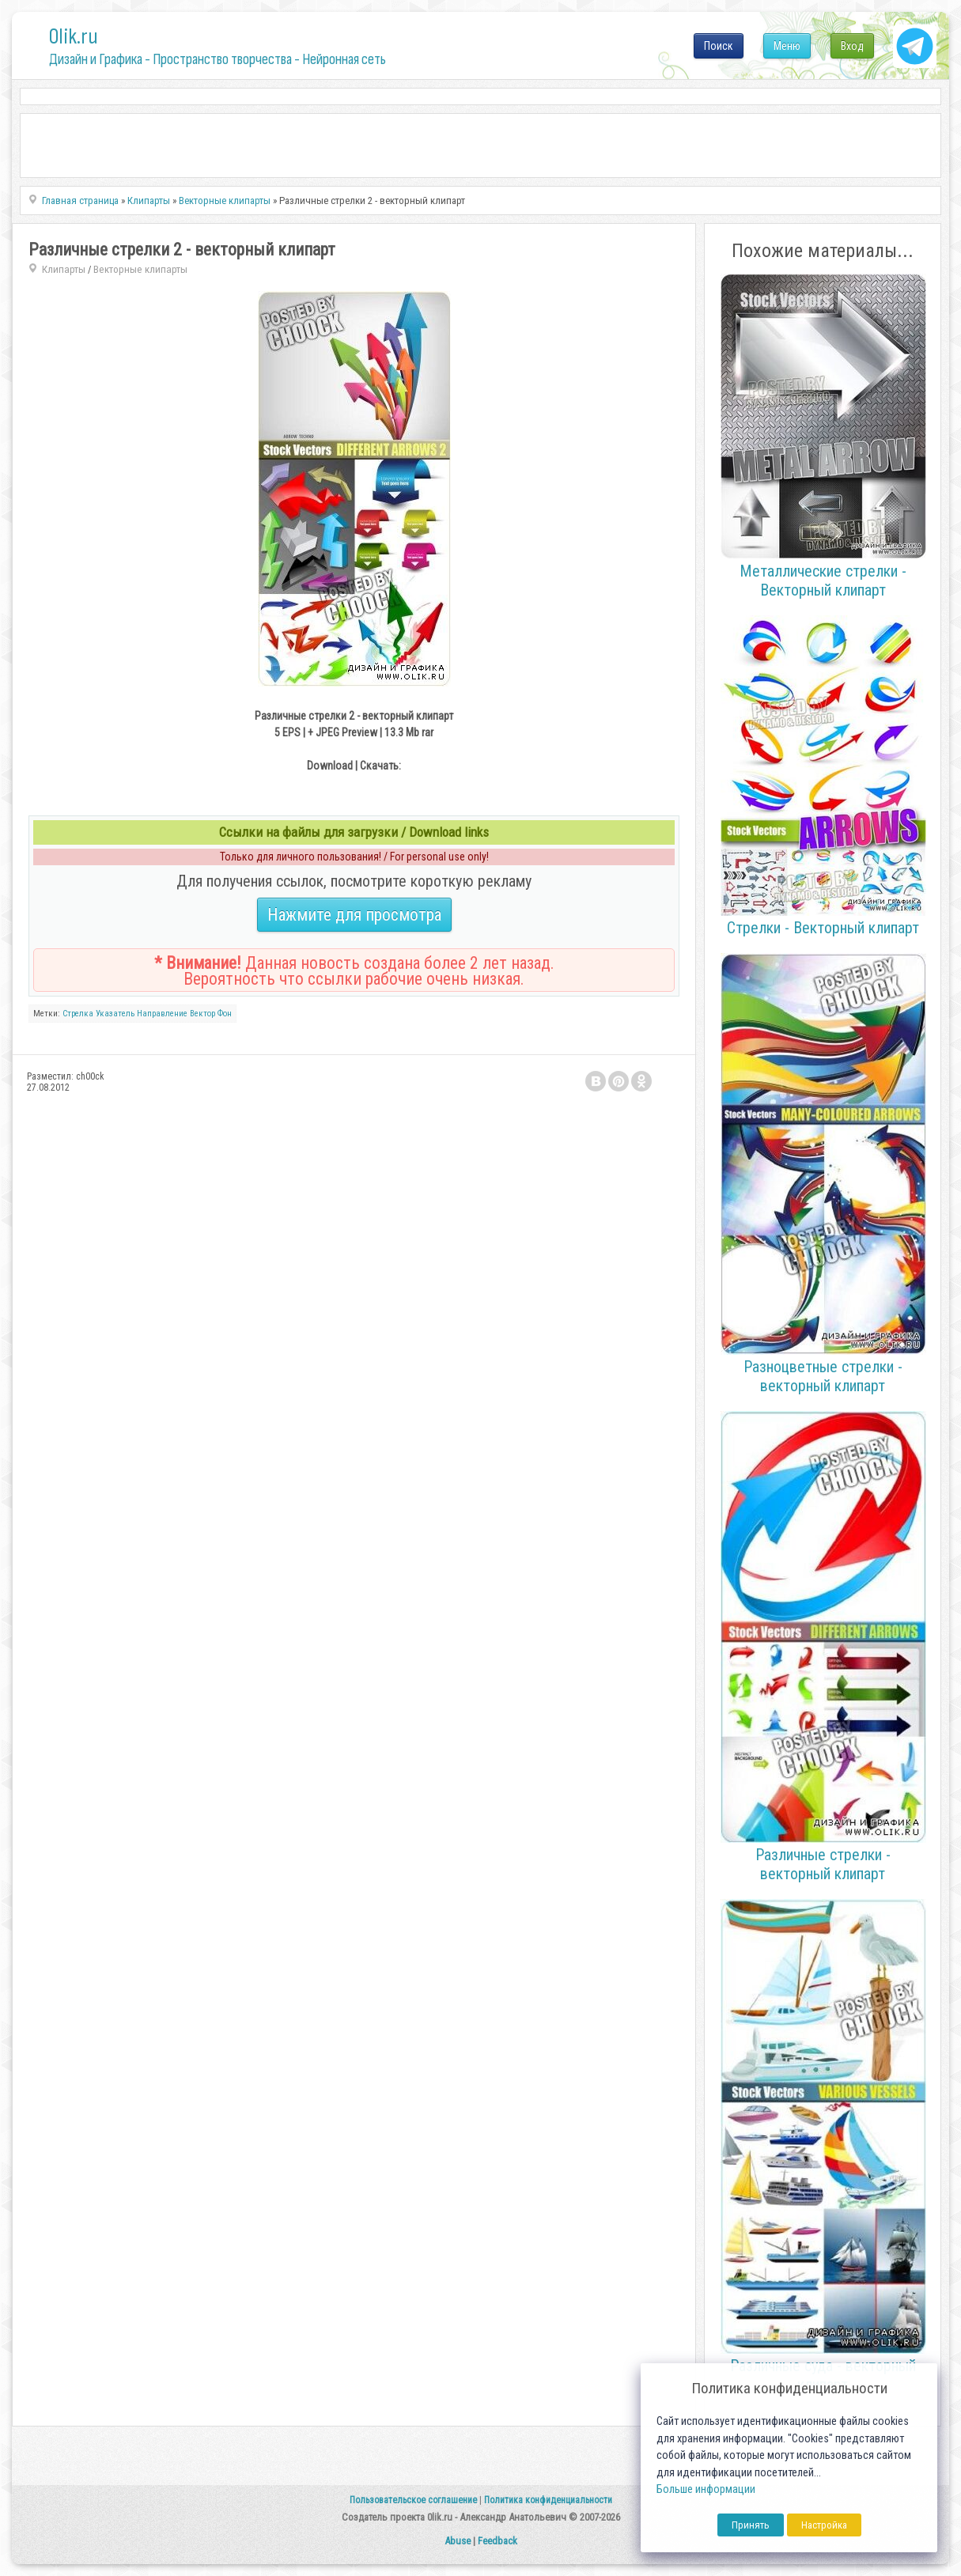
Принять (751, 2525)
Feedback (497, 2541)
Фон (225, 1013)
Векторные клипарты (140, 269)
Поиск (718, 46)
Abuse (458, 2541)
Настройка (824, 2525)
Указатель (115, 1013)
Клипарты (63, 269)
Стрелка (77, 1013)
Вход (852, 46)
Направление (162, 1013)
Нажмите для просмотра (354, 915)
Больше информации (705, 2489)
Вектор (202, 1013)
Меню (787, 46)
